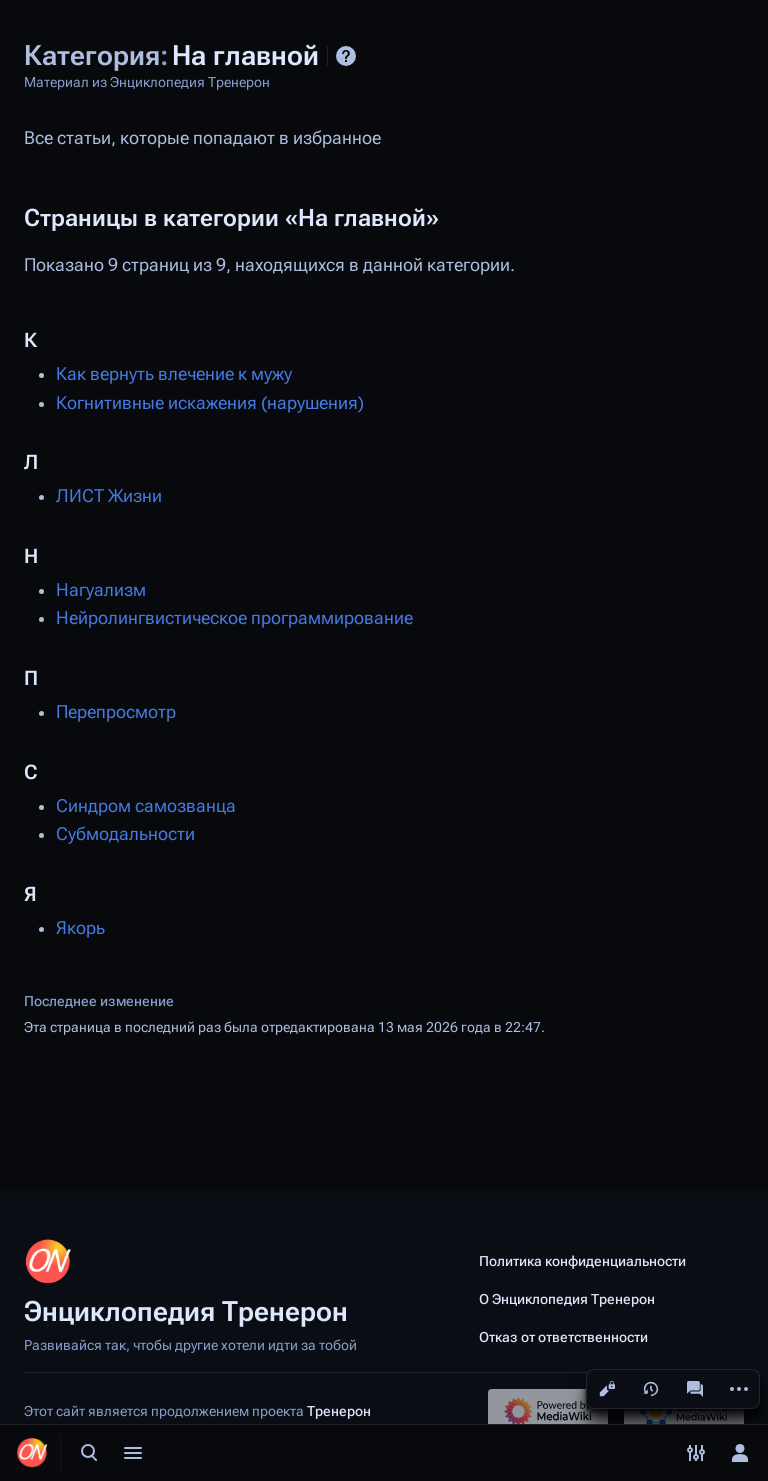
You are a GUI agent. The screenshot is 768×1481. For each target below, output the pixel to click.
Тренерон (339, 1411)
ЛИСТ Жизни (109, 496)
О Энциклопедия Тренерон (567, 1299)
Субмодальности (125, 834)
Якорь (80, 928)
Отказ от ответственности (563, 1337)
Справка (346, 56)
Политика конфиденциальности (582, 1261)
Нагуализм (101, 590)
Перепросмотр (116, 712)
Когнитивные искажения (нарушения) (210, 403)
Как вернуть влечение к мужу (174, 374)
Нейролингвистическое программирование (234, 618)
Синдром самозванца (146, 806)
